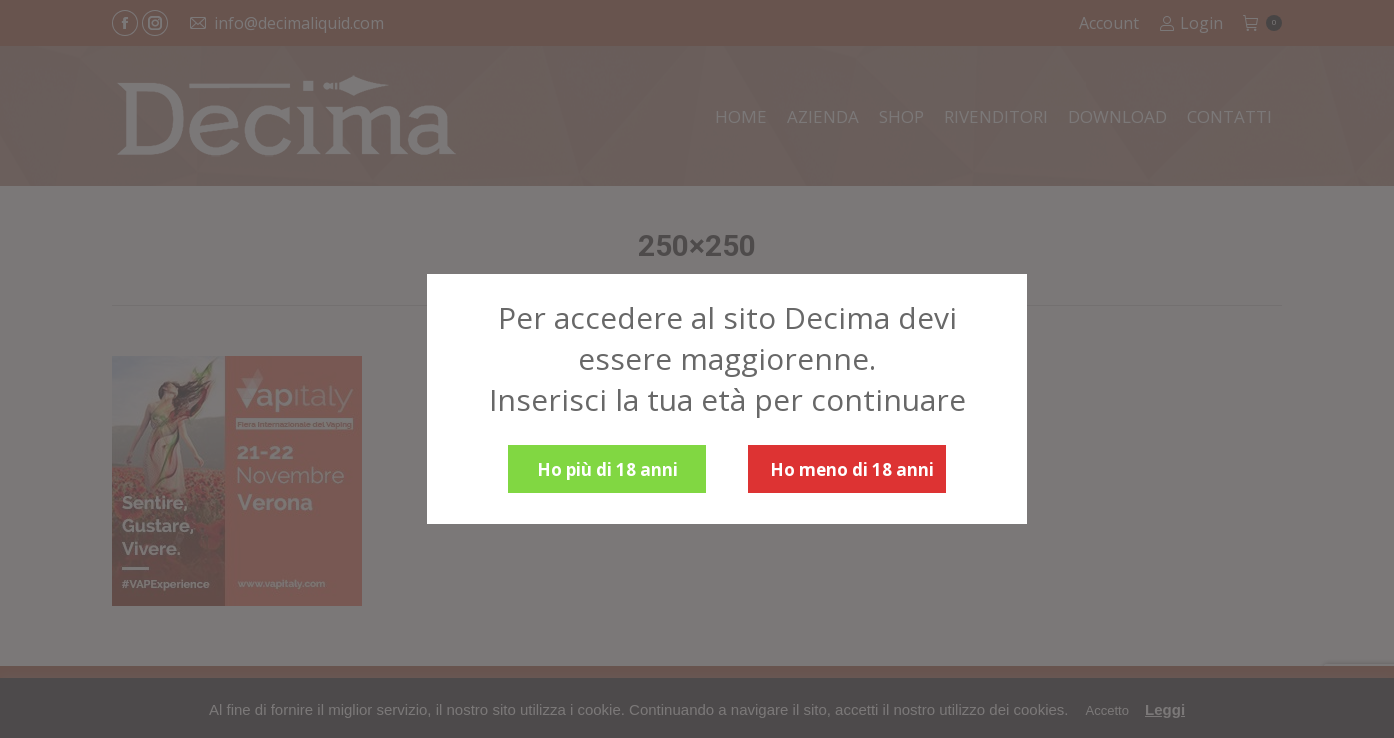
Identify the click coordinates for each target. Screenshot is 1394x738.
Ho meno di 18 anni (852, 469)
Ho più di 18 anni (607, 469)
